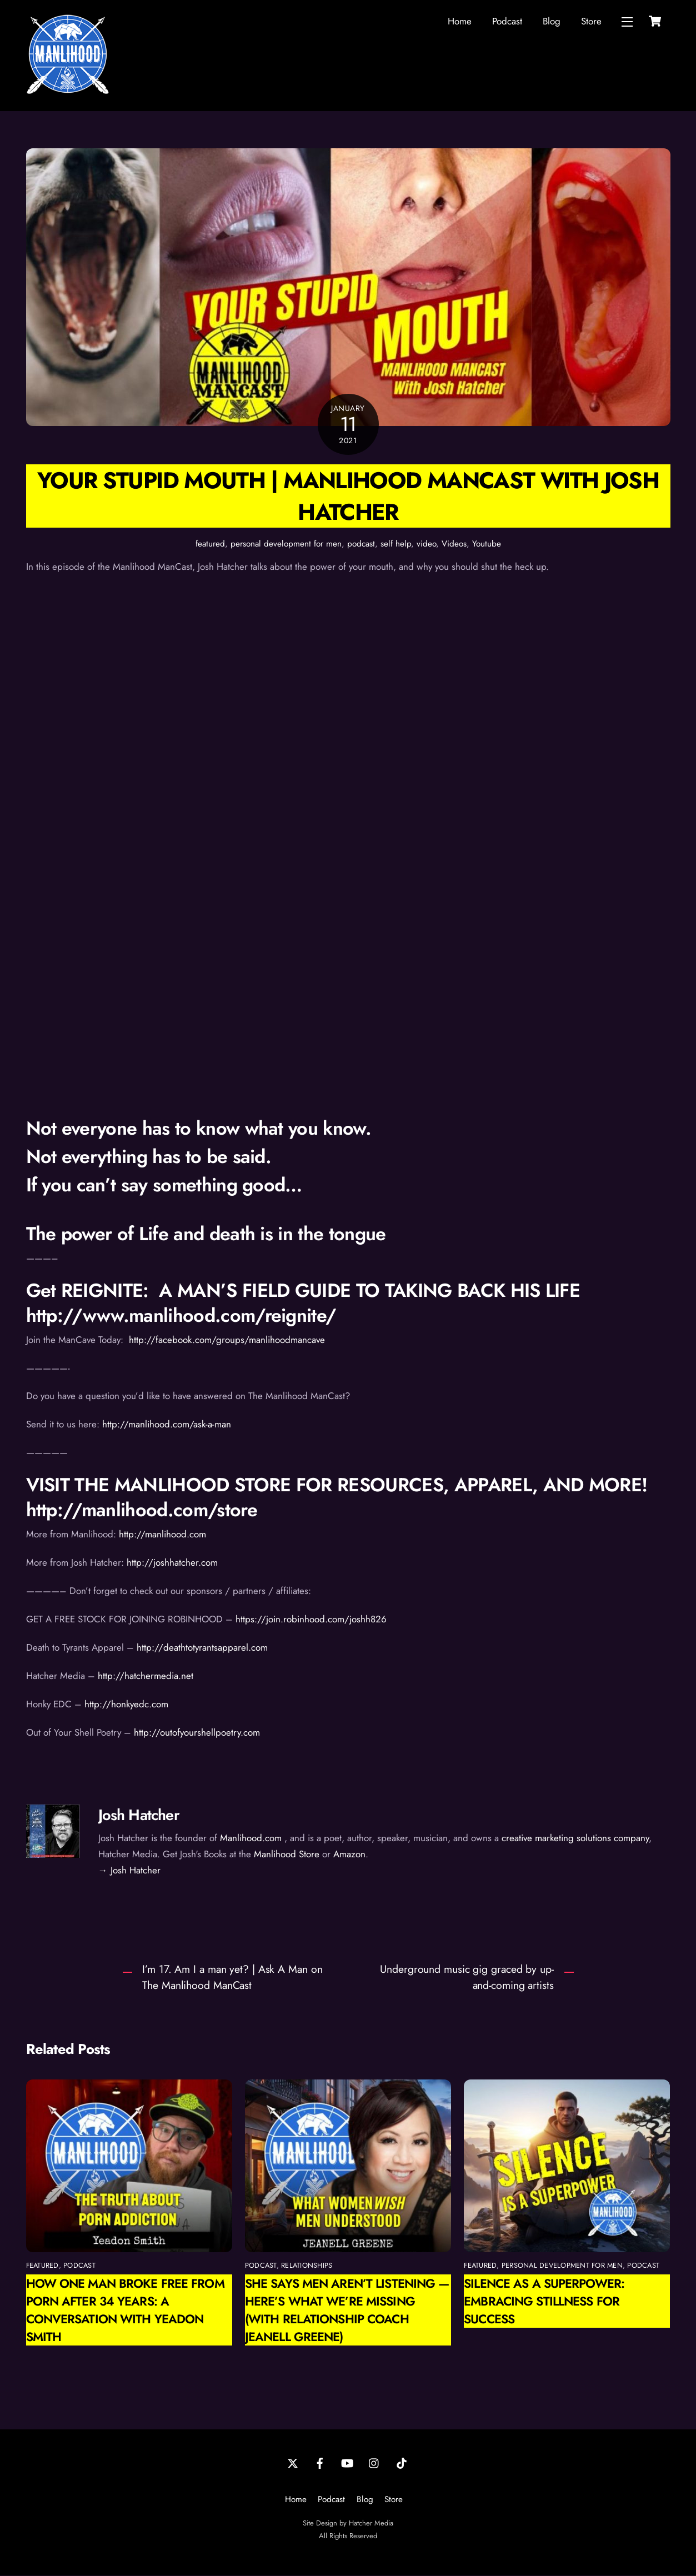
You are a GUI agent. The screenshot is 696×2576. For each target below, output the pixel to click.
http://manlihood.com (161, 1534)
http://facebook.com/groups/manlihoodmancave (225, 1340)
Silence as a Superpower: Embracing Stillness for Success (544, 2301)
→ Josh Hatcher (129, 1870)
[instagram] (374, 2463)
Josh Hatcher (138, 1815)
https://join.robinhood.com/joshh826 (311, 1619)
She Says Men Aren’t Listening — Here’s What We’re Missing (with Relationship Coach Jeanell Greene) (347, 2310)
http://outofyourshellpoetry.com (197, 1733)
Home (460, 21)
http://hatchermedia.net (148, 1676)
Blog (551, 21)
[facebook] (320, 2463)
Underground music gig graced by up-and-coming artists (467, 1978)
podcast (361, 544)
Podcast (507, 21)
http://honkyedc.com (126, 1704)
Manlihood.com (251, 1838)
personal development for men (286, 544)
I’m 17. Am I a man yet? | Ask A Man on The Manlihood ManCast (232, 1978)
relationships (306, 2266)
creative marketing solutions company (575, 1838)
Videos (454, 544)
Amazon (349, 1854)
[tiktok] (401, 2463)
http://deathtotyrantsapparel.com (202, 1648)
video (426, 544)
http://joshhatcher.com (172, 1563)
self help (395, 544)
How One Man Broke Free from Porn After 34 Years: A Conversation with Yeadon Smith (125, 2310)
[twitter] (293, 2463)
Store (591, 21)
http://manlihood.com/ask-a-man (166, 1425)
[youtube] (347, 2463)
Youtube (486, 544)
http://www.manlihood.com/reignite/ (181, 1316)
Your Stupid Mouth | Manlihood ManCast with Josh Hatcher (348, 496)
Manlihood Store (286, 1854)
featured (210, 544)
